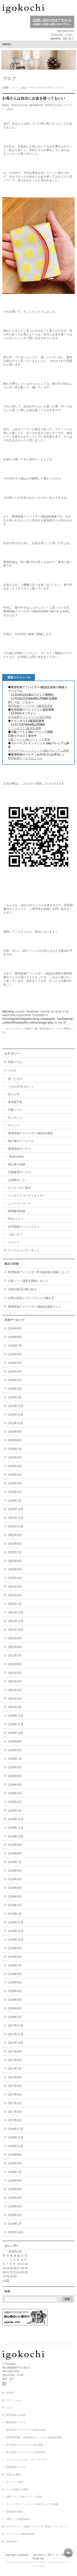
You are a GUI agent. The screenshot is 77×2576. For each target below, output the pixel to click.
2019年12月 (15, 1819)
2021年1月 (15, 1707)
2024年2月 (15, 1388)
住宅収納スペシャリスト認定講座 (29, 717)
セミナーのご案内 (19, 1187)
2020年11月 (15, 1724)
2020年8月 (15, 1750)
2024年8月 (15, 1337)
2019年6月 (15, 1870)
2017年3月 (15, 2103)
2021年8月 (15, 1647)
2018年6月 (15, 1974)
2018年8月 (15, 1956)
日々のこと (15, 1117)
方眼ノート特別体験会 (18, 2519)
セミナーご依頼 (14, 2482)
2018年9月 (15, 1948)
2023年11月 (15, 1414)
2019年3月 (15, 1896)
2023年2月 (15, 1492)
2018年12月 (15, 1922)
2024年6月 (15, 1354)
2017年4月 (15, 2094)
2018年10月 (15, 1939)
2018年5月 (15, 1982)
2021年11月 (15, 1621)
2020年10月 (15, 1733)
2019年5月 (15, 1879)
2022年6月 (15, 1561)
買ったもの (15, 1078)
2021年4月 (15, 1681)
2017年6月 (15, 2077)
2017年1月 (15, 2120)
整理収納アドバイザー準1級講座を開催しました (39, 1272)
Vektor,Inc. (65, 2562)
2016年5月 (15, 2189)
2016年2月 (15, 2215)
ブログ (9, 109)
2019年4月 (15, 1887)
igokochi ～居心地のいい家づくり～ (39, 2554)
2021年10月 (15, 1629)
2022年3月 (15, 1586)
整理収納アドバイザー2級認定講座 (30, 705)
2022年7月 (15, 1552)
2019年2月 (15, 1905)
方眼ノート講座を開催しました (28, 1280)
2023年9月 (15, 1431)
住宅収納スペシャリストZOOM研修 (26, 2452)
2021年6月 (15, 1664)
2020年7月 (15, 1758)
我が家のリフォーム (21, 1141)
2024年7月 (15, 1345)
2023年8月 (15, 1440)
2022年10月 (15, 1526)
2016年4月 (15, 2197)
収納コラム (15, 1062)
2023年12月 (15, 1406)
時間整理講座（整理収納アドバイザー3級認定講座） (35, 2437)
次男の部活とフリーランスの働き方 (31, 1298)
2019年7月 (15, 1862)
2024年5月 (15, 1362)
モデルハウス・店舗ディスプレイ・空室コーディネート (37, 2526)
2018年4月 (15, 1991)
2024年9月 (15, 1328)
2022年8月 (15, 1543)
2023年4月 (15, 1474)
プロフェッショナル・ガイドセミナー (27, 2459)
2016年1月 (15, 2223)
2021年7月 (15, 1655)
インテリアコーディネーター (26, 1195)
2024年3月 (15, 1380)
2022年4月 (15, 1578)
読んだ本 (14, 1094)
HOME (10, 2392)
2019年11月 (15, 1827)
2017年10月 (15, 2042)
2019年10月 (15, 1836)
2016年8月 (15, 2163)
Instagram (11, 2541)
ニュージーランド (19, 1203)
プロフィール (13, 2400)
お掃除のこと (16, 1180)
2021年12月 (15, 1612)
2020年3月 (15, 1793)
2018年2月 (15, 2008)
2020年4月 (15, 1784)
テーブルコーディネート (24, 1250)
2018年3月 (15, 1999)
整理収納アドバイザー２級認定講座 (25, 2429)
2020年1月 (15, 1810)
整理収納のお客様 (16, 2415)
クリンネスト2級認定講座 (24, 728)
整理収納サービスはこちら (25, 758)
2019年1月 (15, 1913)
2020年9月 (15, 1741)
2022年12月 (15, 1509)
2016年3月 (15, 2206)
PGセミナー (16, 1218)
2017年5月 (15, 2086)
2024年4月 (15, 1371)
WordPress (26, 2562)
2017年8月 (15, 2060)
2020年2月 (15, 1801)
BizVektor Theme (45, 2562)
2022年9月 (15, 1535)
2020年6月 (15, 1767)
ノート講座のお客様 (17, 2489)
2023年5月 (15, 1466)
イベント (14, 1242)
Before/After (16, 1156)
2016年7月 (15, 2172)
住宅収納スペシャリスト (24, 1226)
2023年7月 (15, 1448)
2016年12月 (15, 2128)
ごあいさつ (15, 1234)
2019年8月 (15, 1853)
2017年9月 (15, 2051)
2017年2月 (15, 2111)
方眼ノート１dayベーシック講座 (29, 739)
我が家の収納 (16, 1164)
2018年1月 (15, 2017)
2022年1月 (15, 1603)
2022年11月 (15, 1517)
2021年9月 (15, 1638)
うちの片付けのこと (21, 1086)
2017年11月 (15, 2034)
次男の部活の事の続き (22, 1289)
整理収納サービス (19, 1148)
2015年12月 (15, 2232)
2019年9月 (15, 1844)
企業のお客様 (13, 2474)
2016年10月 (15, 2146)
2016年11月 (15, 2137)
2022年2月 (15, 1595)
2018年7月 (15, 1965)
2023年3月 (15, 1483)
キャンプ (14, 1125)
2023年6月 (15, 1457)
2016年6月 (15, 2180)
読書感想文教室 (14, 2511)
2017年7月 (15, 2068)
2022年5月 (15, 1569)
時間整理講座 (16, 1211)
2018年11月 (15, 1931)
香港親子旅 (15, 1102)
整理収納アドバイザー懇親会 (57, 1028)
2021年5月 (15, 1672)
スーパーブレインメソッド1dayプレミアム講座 (38, 750)
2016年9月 (15, 2154)
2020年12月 (15, 1715)
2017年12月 (15, 2025)
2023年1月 (15, 1500)
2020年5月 (15, 1776)
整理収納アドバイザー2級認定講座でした (34, 1306)
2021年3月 (15, 1690)
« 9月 (5, 2280)
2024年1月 (15, 1397)
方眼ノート (15, 1109)
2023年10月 (15, 1423)
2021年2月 (15, 1698)
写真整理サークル (19, 1172)
